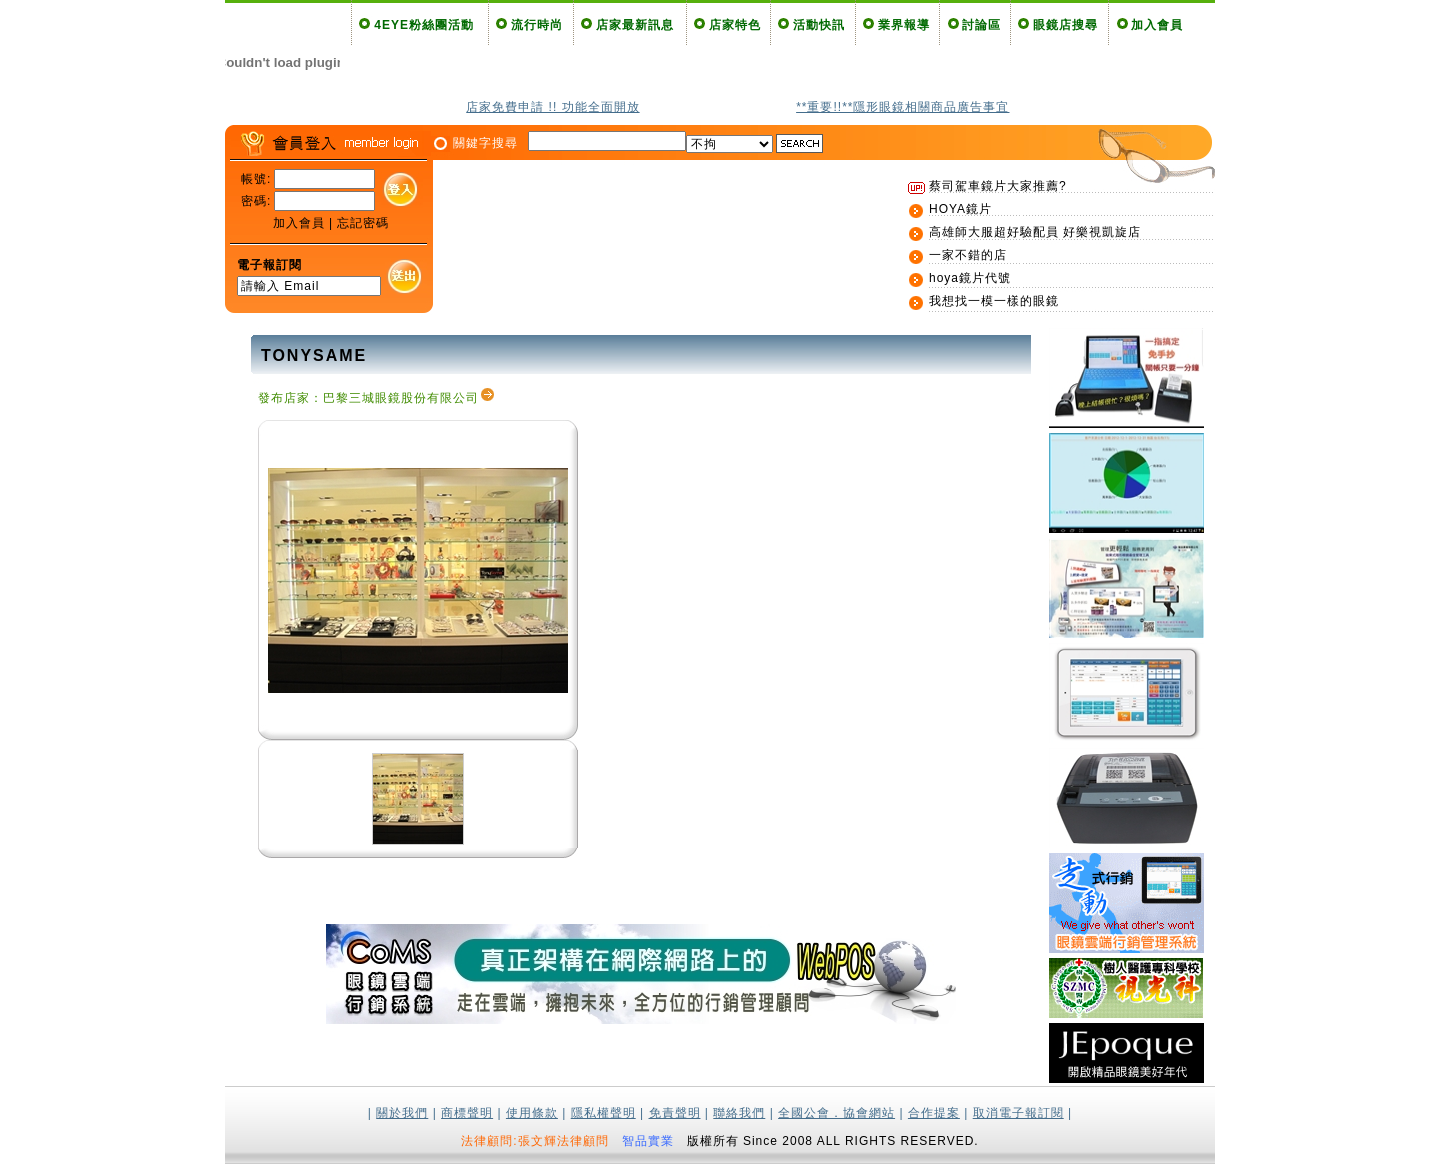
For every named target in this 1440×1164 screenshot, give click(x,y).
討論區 (981, 25)
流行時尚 (537, 25)
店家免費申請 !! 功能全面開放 (552, 107)
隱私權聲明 (603, 1113)
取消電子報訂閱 (1018, 1113)
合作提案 (934, 1113)
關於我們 (402, 1113)
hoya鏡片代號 (970, 278)
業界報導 (904, 25)
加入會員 (1157, 25)
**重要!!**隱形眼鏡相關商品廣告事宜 (902, 107)
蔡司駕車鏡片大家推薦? (998, 186)
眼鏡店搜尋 (1065, 25)
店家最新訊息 (635, 25)
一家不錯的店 (968, 255)
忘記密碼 (363, 223)
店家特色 (735, 25)
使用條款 (532, 1113)
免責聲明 (675, 1113)
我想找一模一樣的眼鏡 (994, 301)
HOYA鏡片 (960, 209)
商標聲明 (467, 1113)
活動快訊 (819, 25)
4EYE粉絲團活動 (424, 25)
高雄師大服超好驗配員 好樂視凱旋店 (1035, 232)
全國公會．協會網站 (836, 1113)
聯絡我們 (739, 1113)
